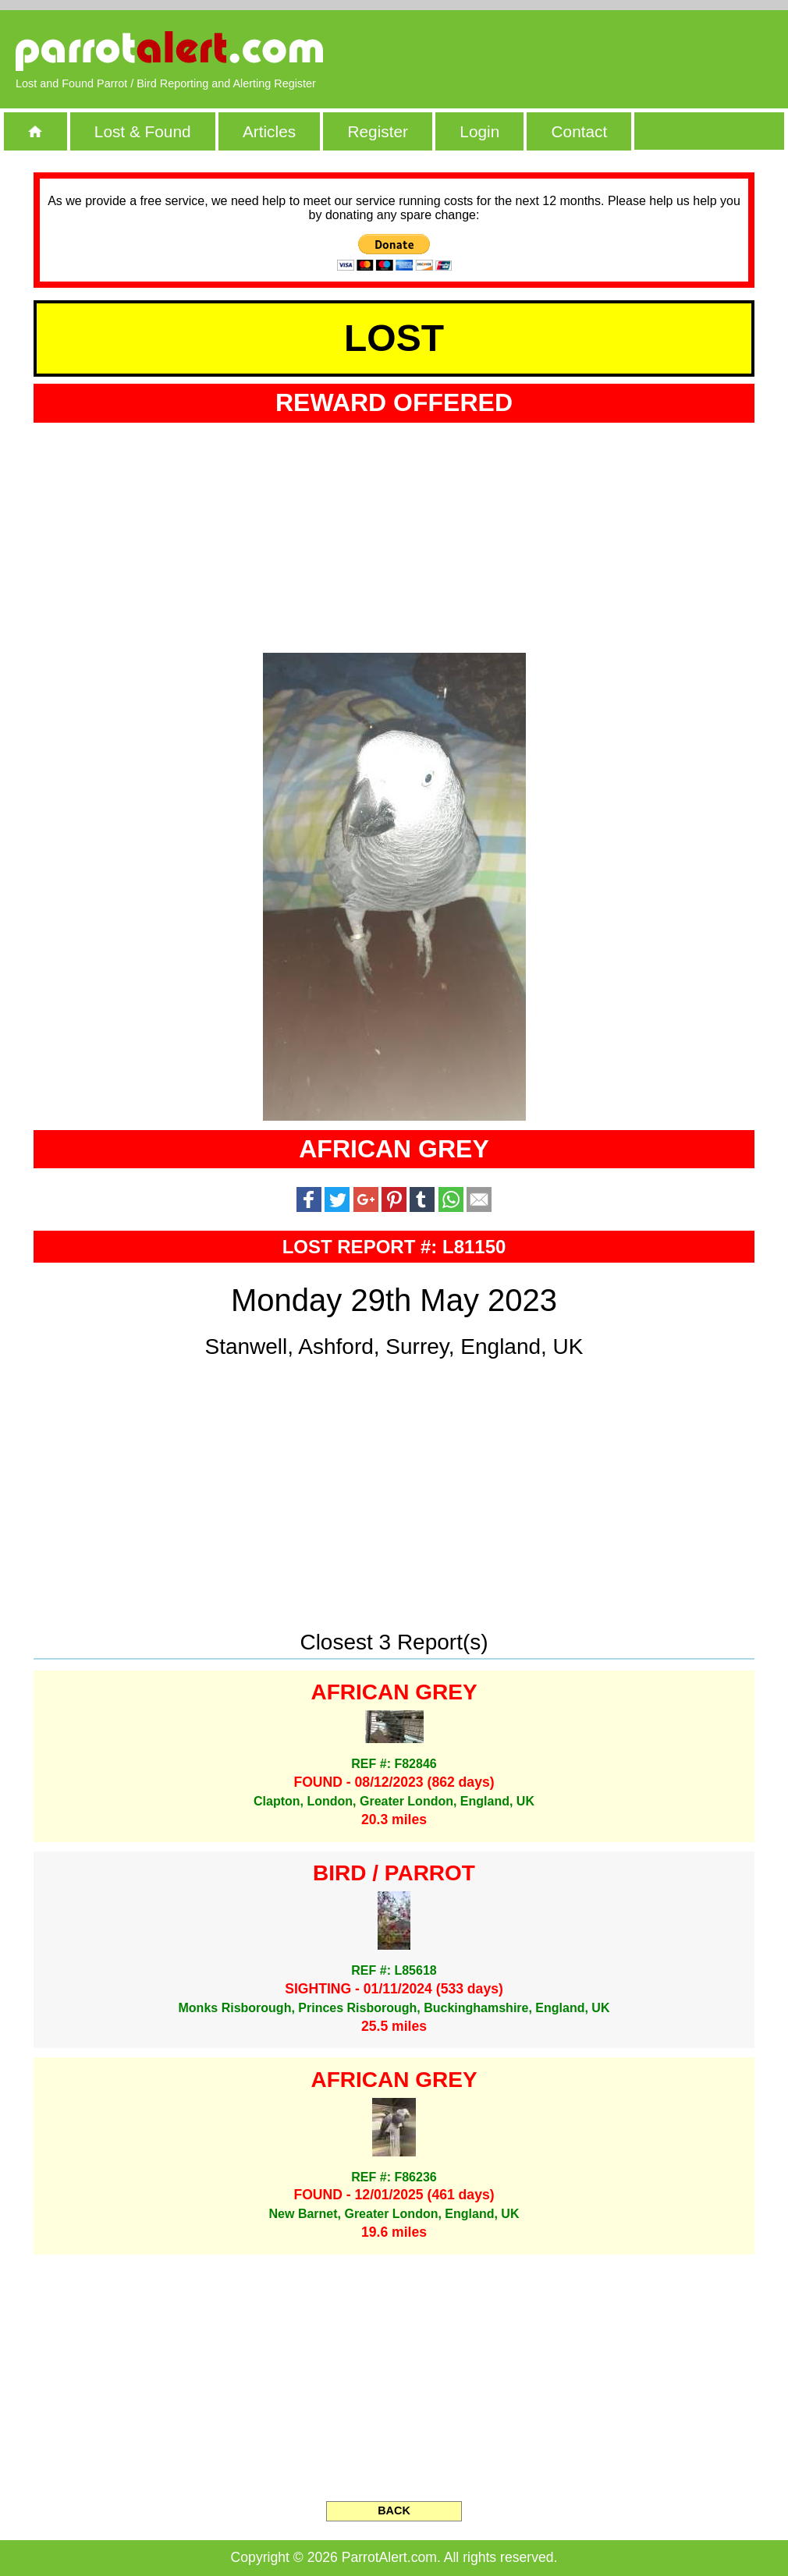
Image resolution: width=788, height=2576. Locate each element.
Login (479, 131)
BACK (394, 2510)
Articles (269, 131)
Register (377, 131)
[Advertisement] (593, 50)
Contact (580, 131)
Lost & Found (142, 131)
